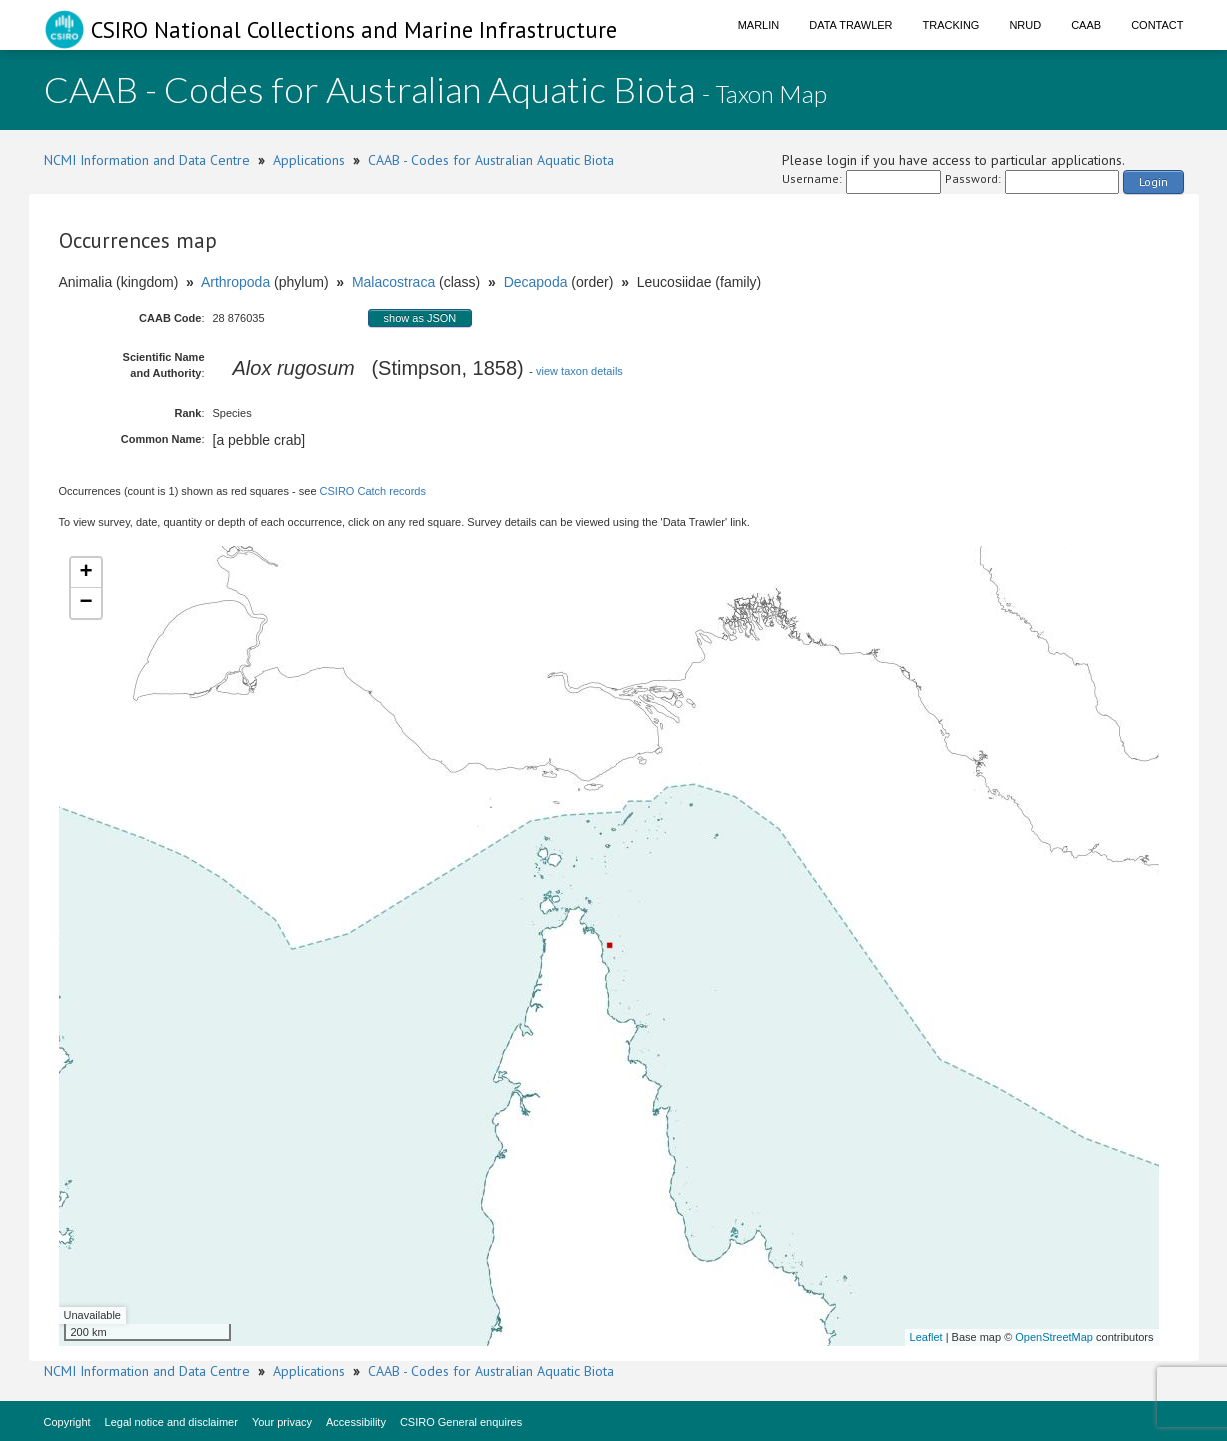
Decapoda (536, 282)
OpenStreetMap (1054, 1337)
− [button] (85, 603)
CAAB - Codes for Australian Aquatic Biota (491, 160)
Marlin (759, 25)
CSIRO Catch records (373, 491)
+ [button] (85, 573)
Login (1153, 181)
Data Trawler (850, 25)
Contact (1157, 25)
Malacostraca (393, 282)
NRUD (1025, 25)
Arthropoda (235, 282)
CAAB (1086, 25)
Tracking (951, 25)
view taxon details (579, 371)
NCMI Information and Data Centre (147, 160)
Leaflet (926, 1337)
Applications (309, 160)
